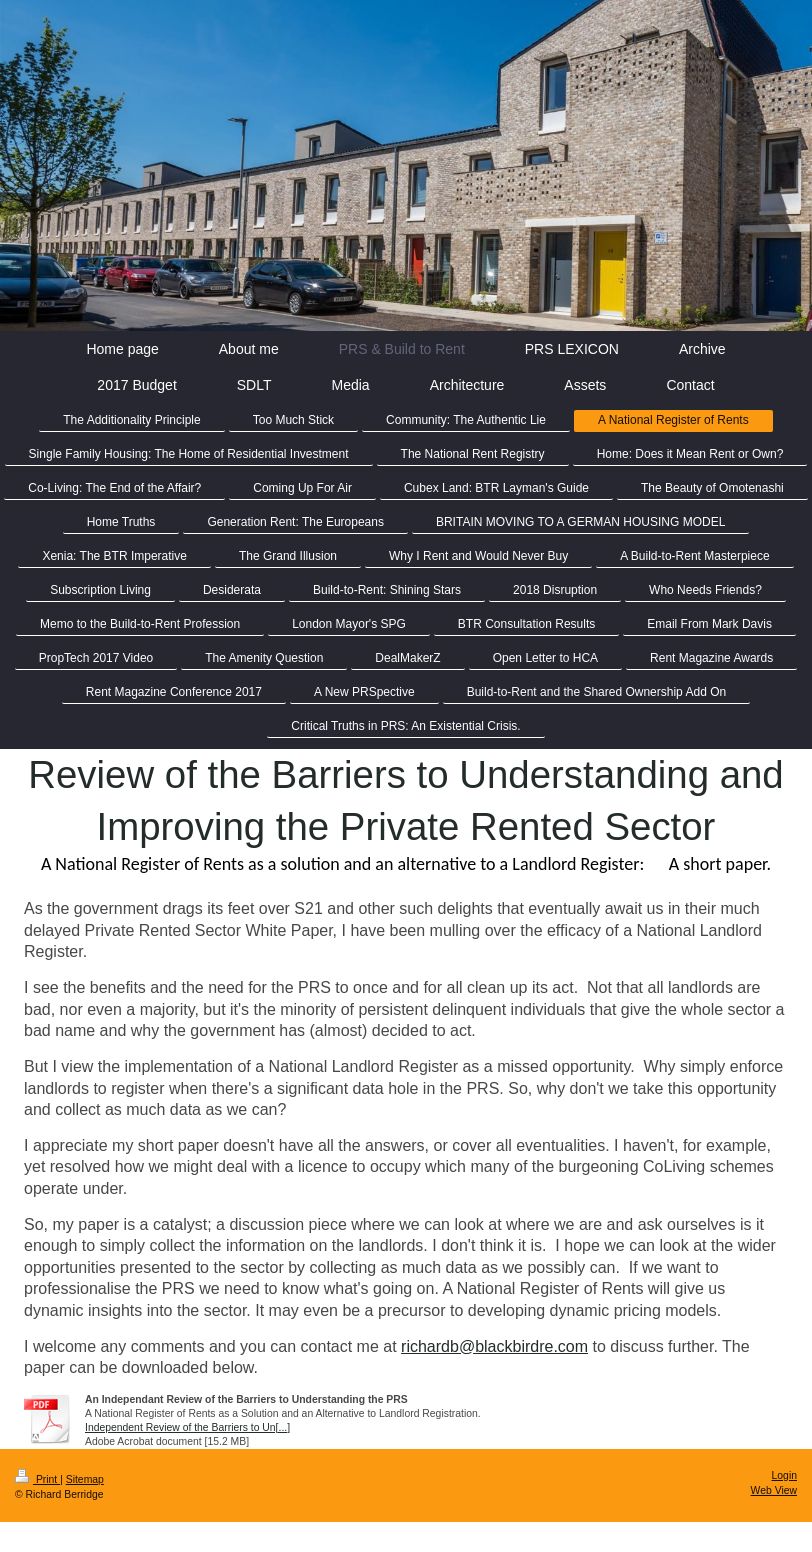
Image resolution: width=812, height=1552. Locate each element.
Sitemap (85, 1479)
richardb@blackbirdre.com (494, 1346)
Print (37, 1479)
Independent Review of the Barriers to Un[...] (187, 1427)
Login (784, 1475)
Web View (774, 1490)
